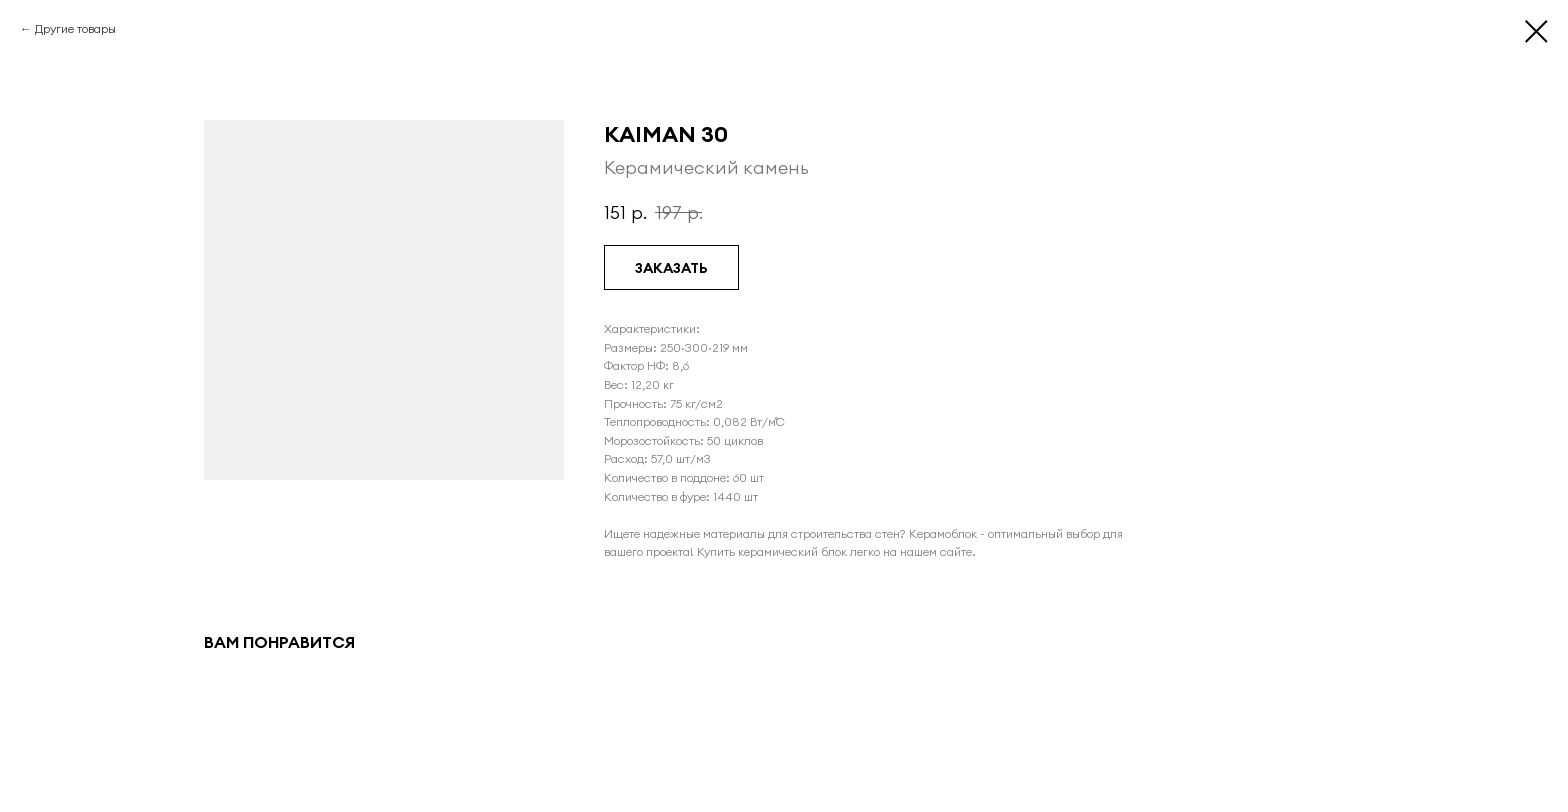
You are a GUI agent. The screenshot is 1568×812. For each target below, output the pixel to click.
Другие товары (75, 28)
